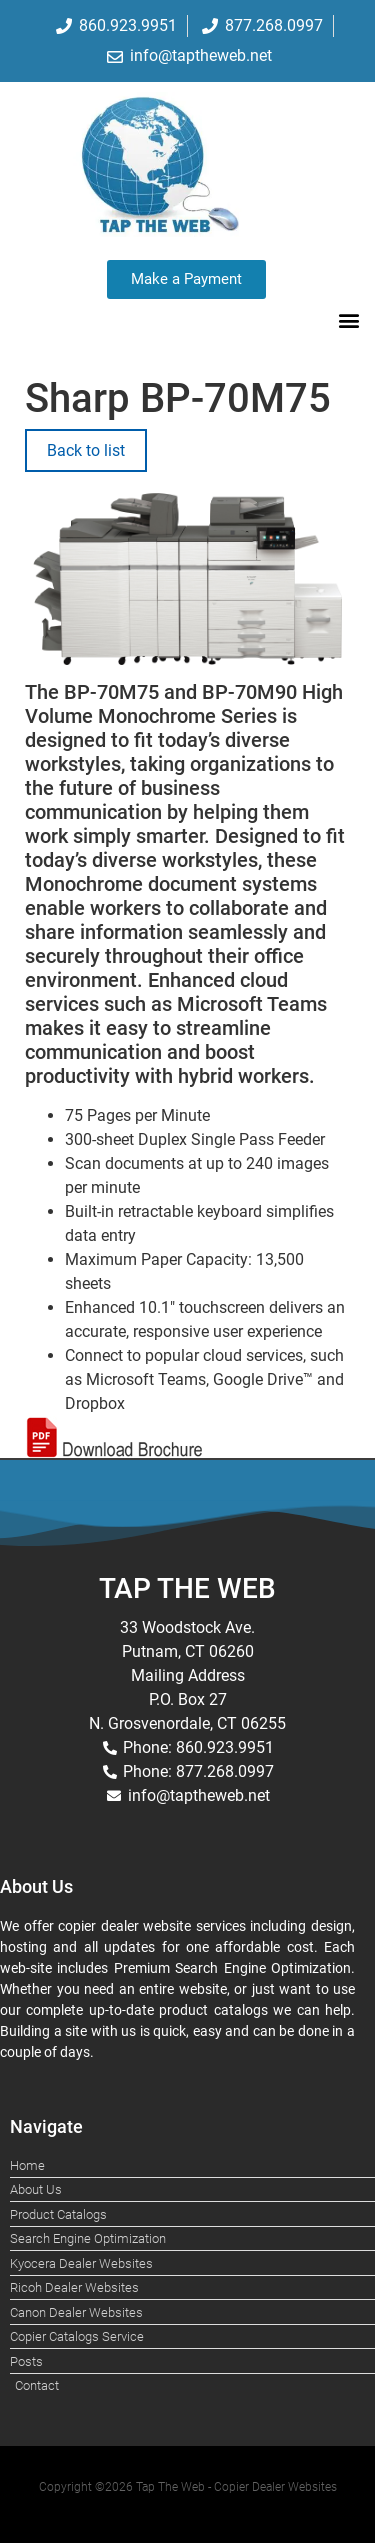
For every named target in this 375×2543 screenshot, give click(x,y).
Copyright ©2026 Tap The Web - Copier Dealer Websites (188, 2487)
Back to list (86, 450)
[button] (348, 320)
